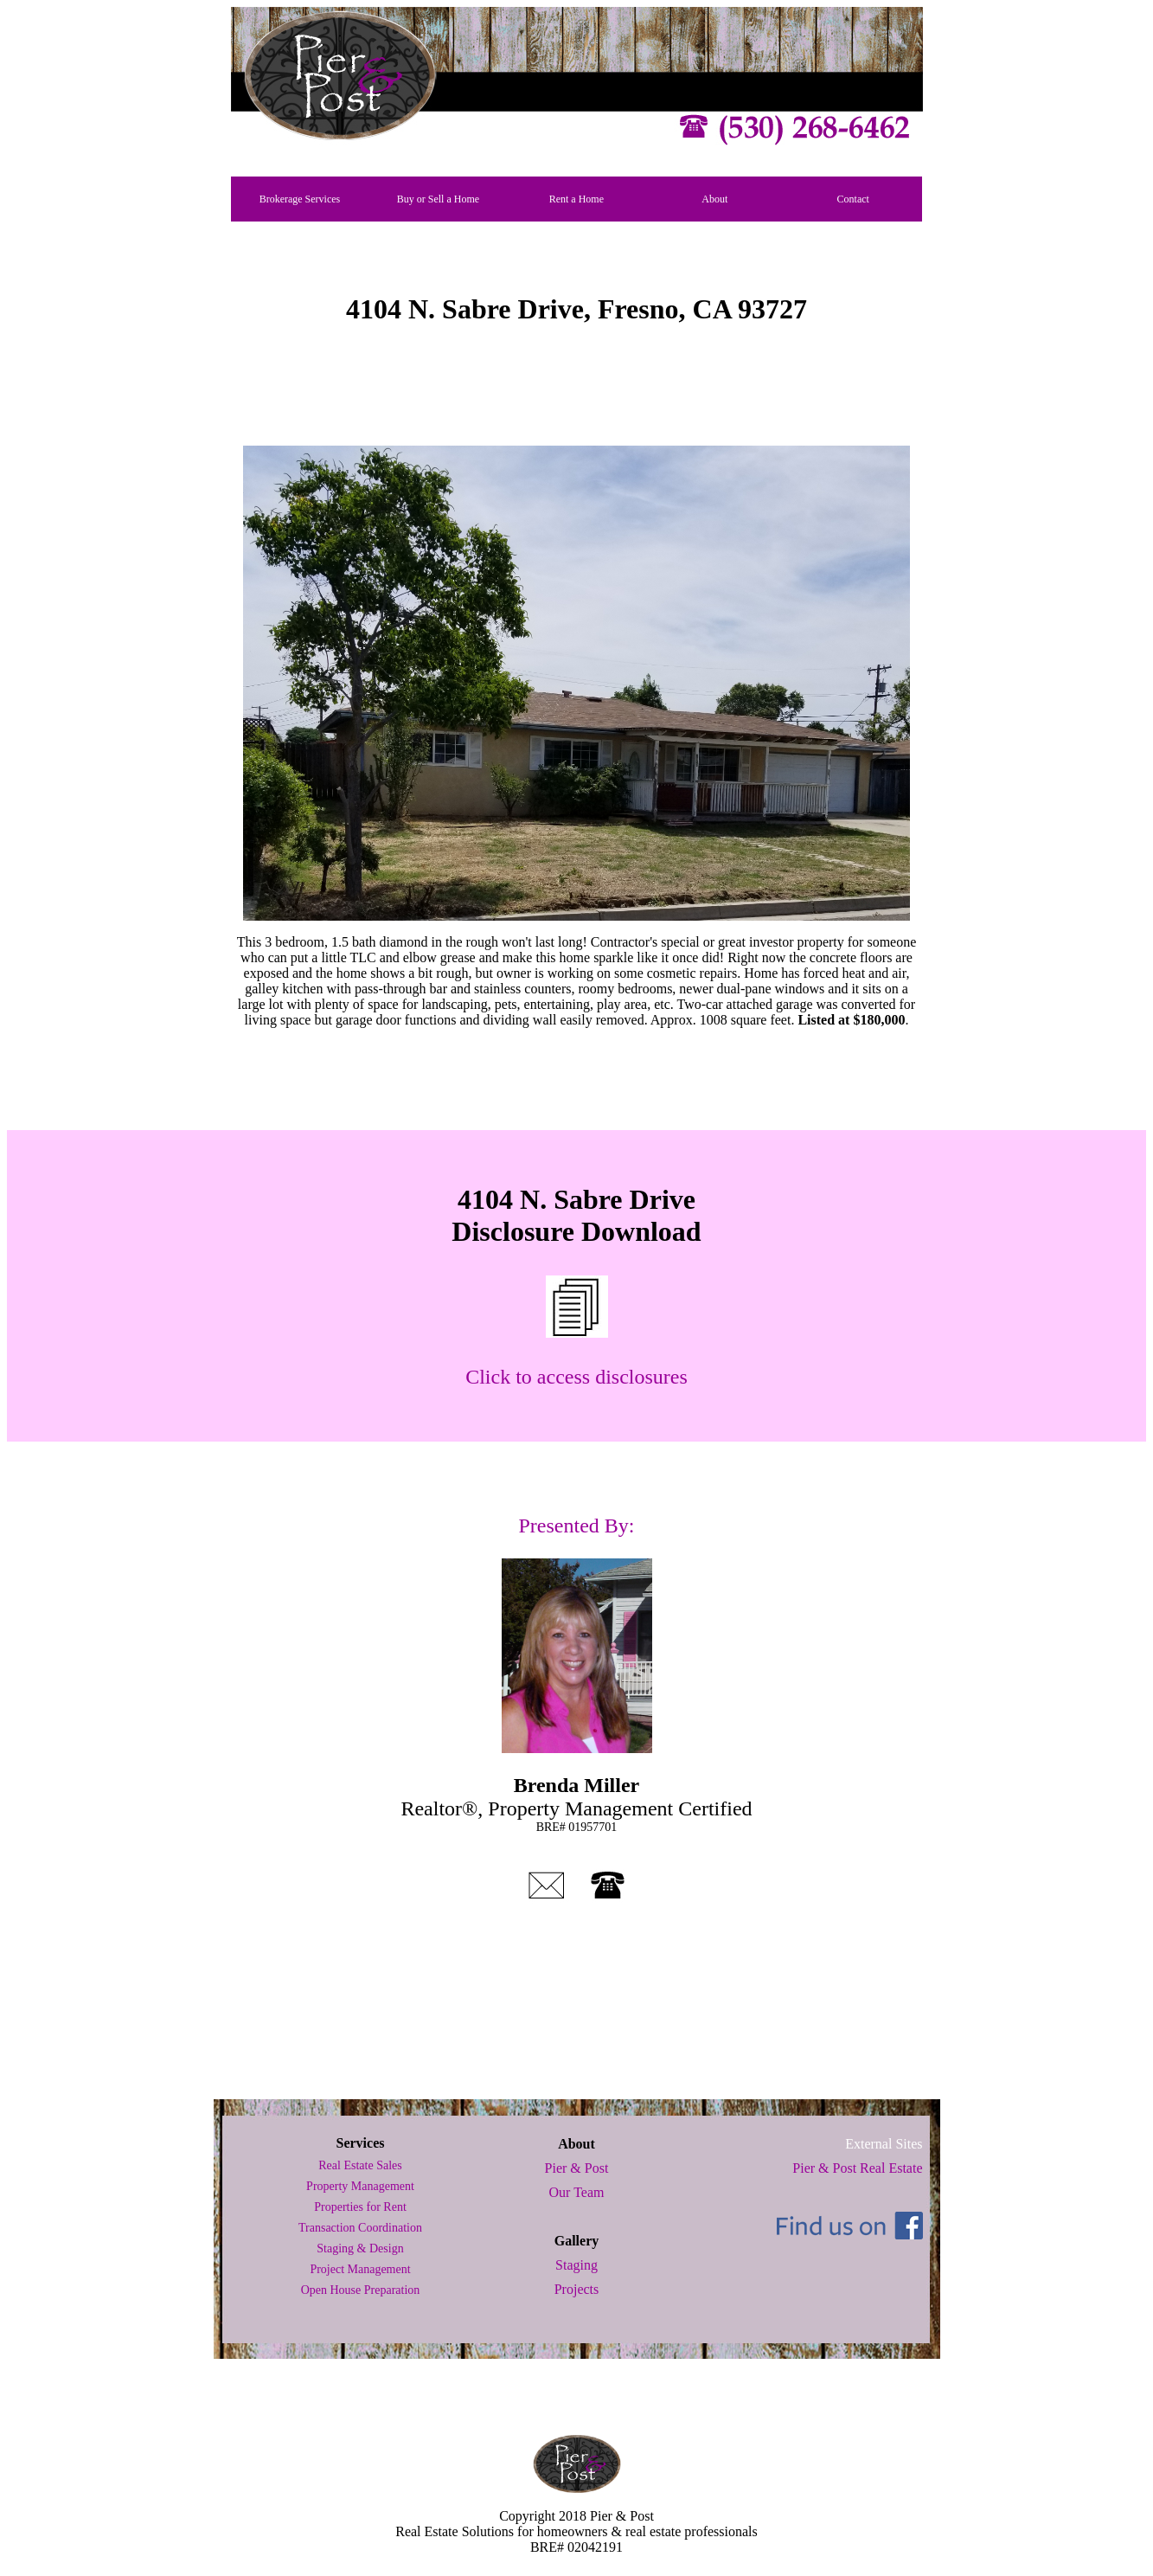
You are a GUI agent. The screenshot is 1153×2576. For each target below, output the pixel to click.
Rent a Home (576, 199)
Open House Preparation (360, 2290)
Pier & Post (577, 2168)
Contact (853, 199)
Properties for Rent (360, 2206)
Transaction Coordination (360, 2227)
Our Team (577, 2192)
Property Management (360, 2186)
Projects (576, 2289)
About (714, 199)
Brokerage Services (300, 199)
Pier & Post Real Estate (857, 2168)
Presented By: (577, 1525)
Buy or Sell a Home (438, 199)
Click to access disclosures (576, 1376)
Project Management (360, 2269)
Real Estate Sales (359, 2165)
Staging (576, 2265)
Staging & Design (360, 2248)
